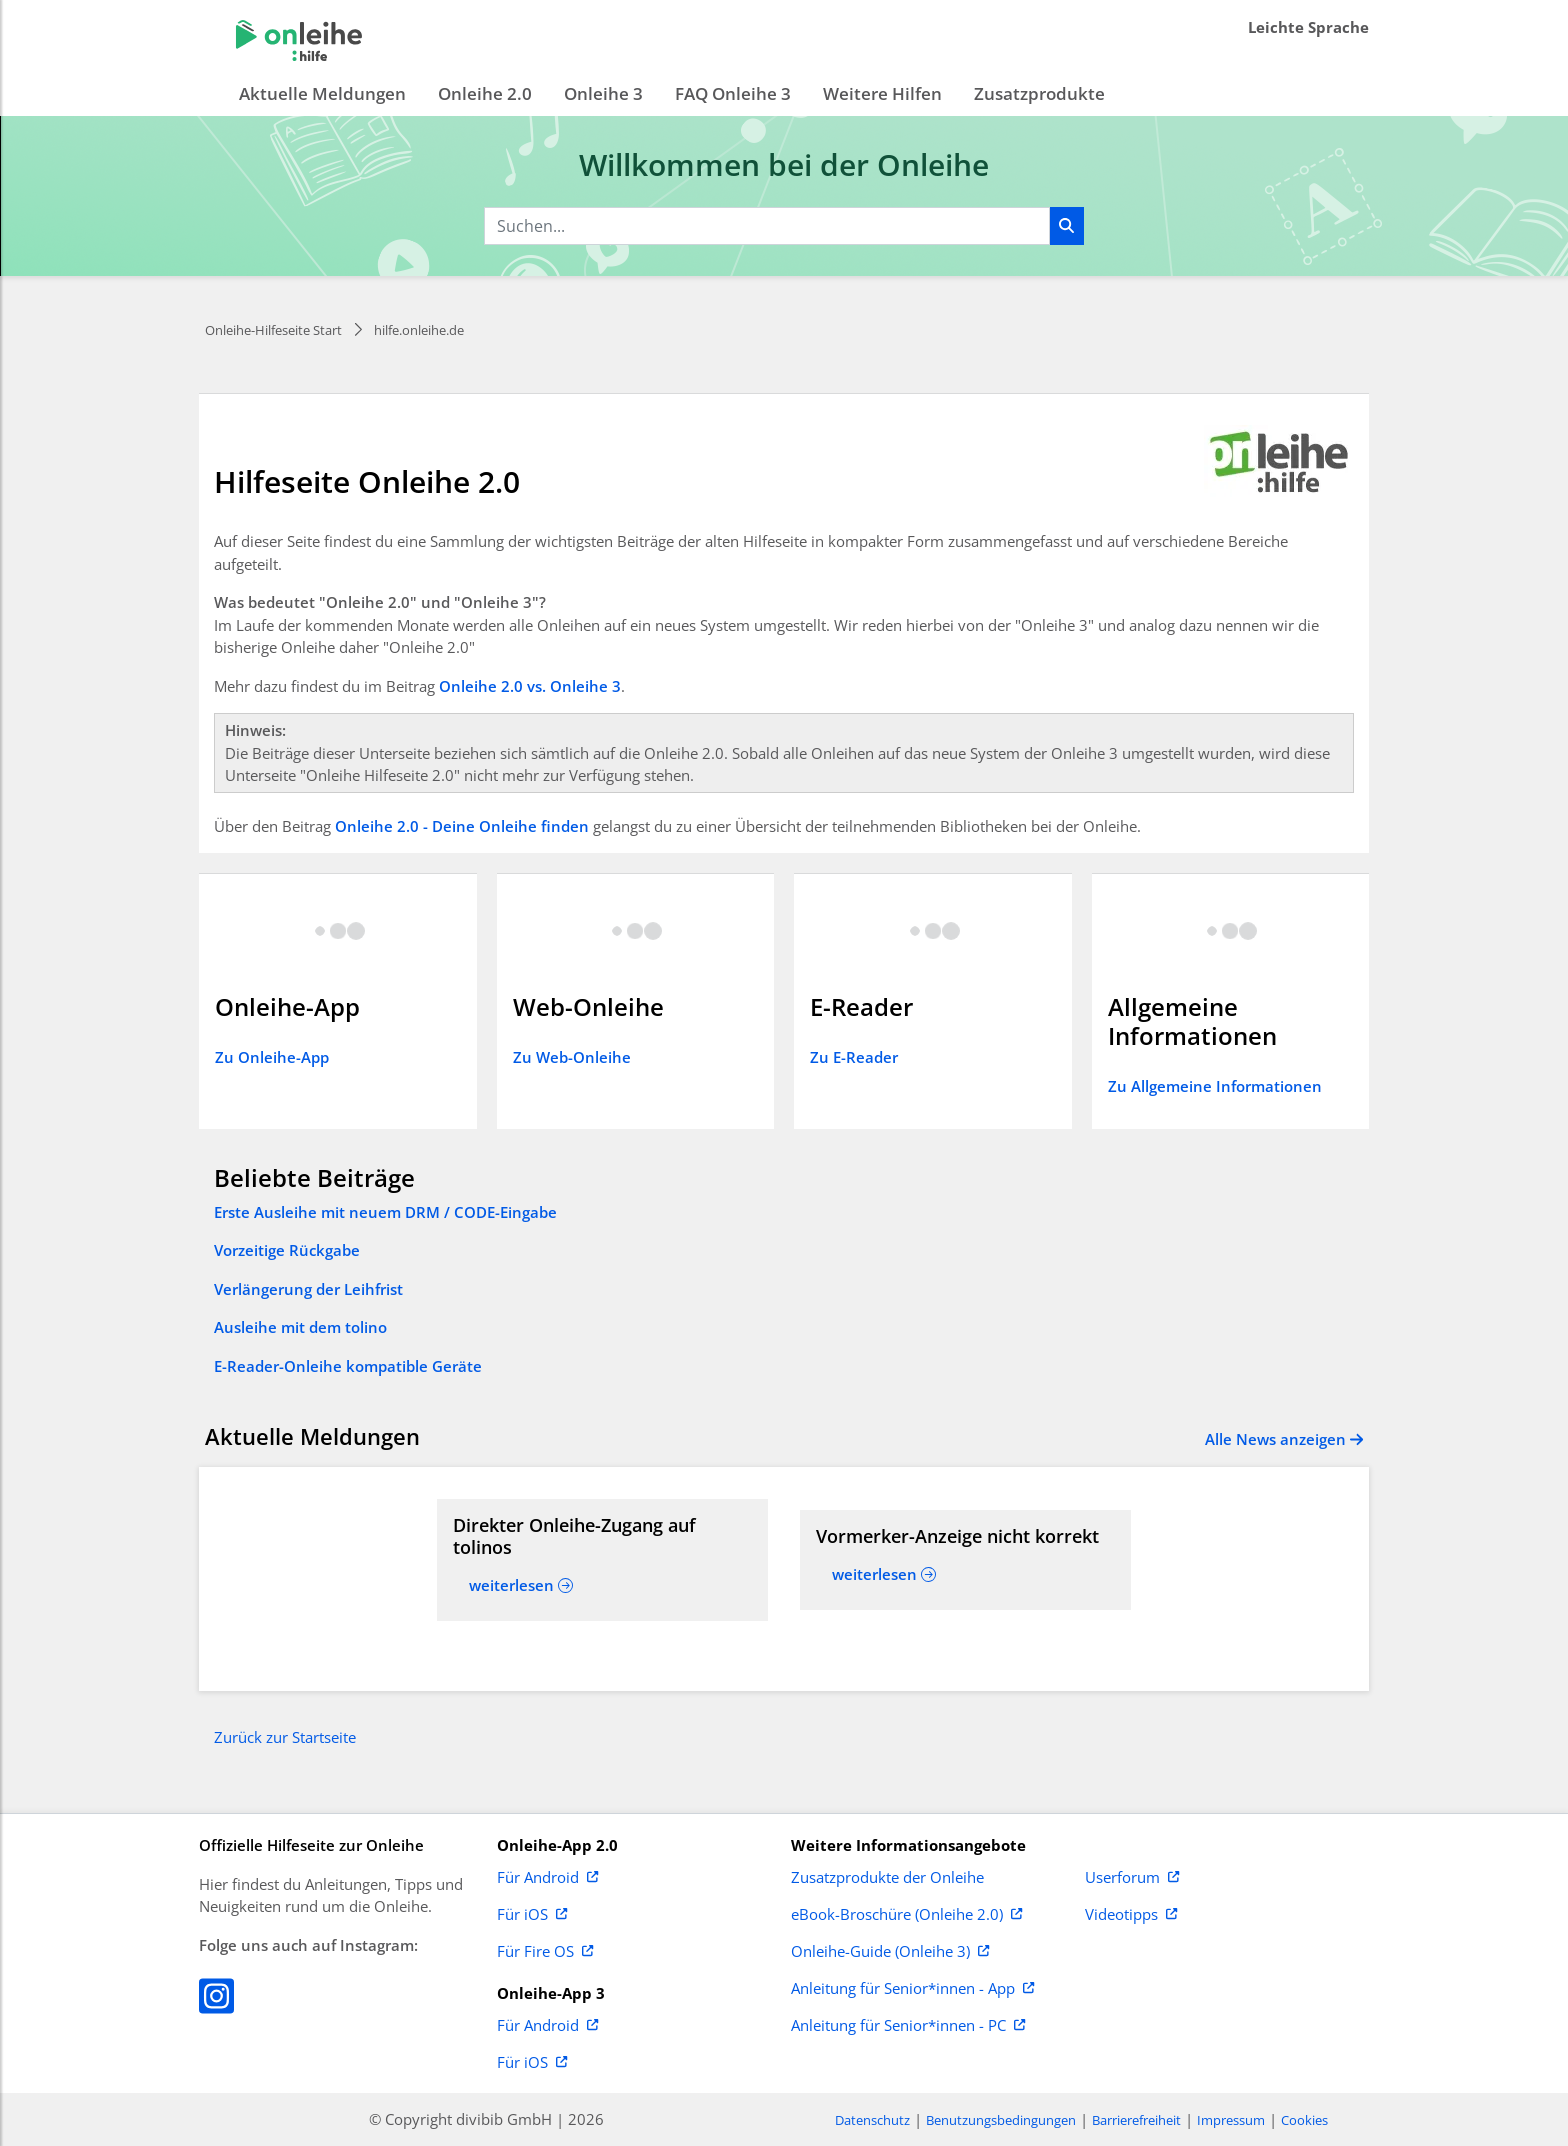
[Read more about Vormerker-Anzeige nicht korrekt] (965, 1537)
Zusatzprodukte (1039, 93)
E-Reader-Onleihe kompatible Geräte (348, 1366)
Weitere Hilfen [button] (882, 93)
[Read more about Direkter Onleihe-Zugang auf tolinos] (602, 1536)
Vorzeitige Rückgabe (287, 1250)
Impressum (1231, 2120)
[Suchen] (1066, 226)
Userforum (1132, 1878)
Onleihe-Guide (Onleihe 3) (890, 1952)
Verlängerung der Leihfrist (308, 1289)
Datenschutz (872, 2120)
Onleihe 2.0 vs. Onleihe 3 (530, 686)
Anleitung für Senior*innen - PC (908, 2026)
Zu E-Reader (854, 1057)
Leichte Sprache (1308, 27)
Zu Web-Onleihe (572, 1057)
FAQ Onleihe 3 (733, 93)
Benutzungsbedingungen (1001, 2120)
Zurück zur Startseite (285, 1737)
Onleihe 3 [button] (603, 93)
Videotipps (1131, 1915)
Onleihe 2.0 (485, 93)
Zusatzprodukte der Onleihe (887, 1878)
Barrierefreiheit (1136, 2120)
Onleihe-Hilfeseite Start (273, 330)
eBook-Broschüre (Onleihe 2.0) (906, 1915)
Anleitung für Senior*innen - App (912, 1989)
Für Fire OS (545, 1952)
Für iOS (532, 1915)
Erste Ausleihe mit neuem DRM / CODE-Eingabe (385, 1212)
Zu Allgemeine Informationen (1215, 1086)
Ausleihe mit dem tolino (300, 1327)
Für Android (547, 1878)
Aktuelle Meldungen (322, 93)
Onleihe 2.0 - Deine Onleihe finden (462, 826)
